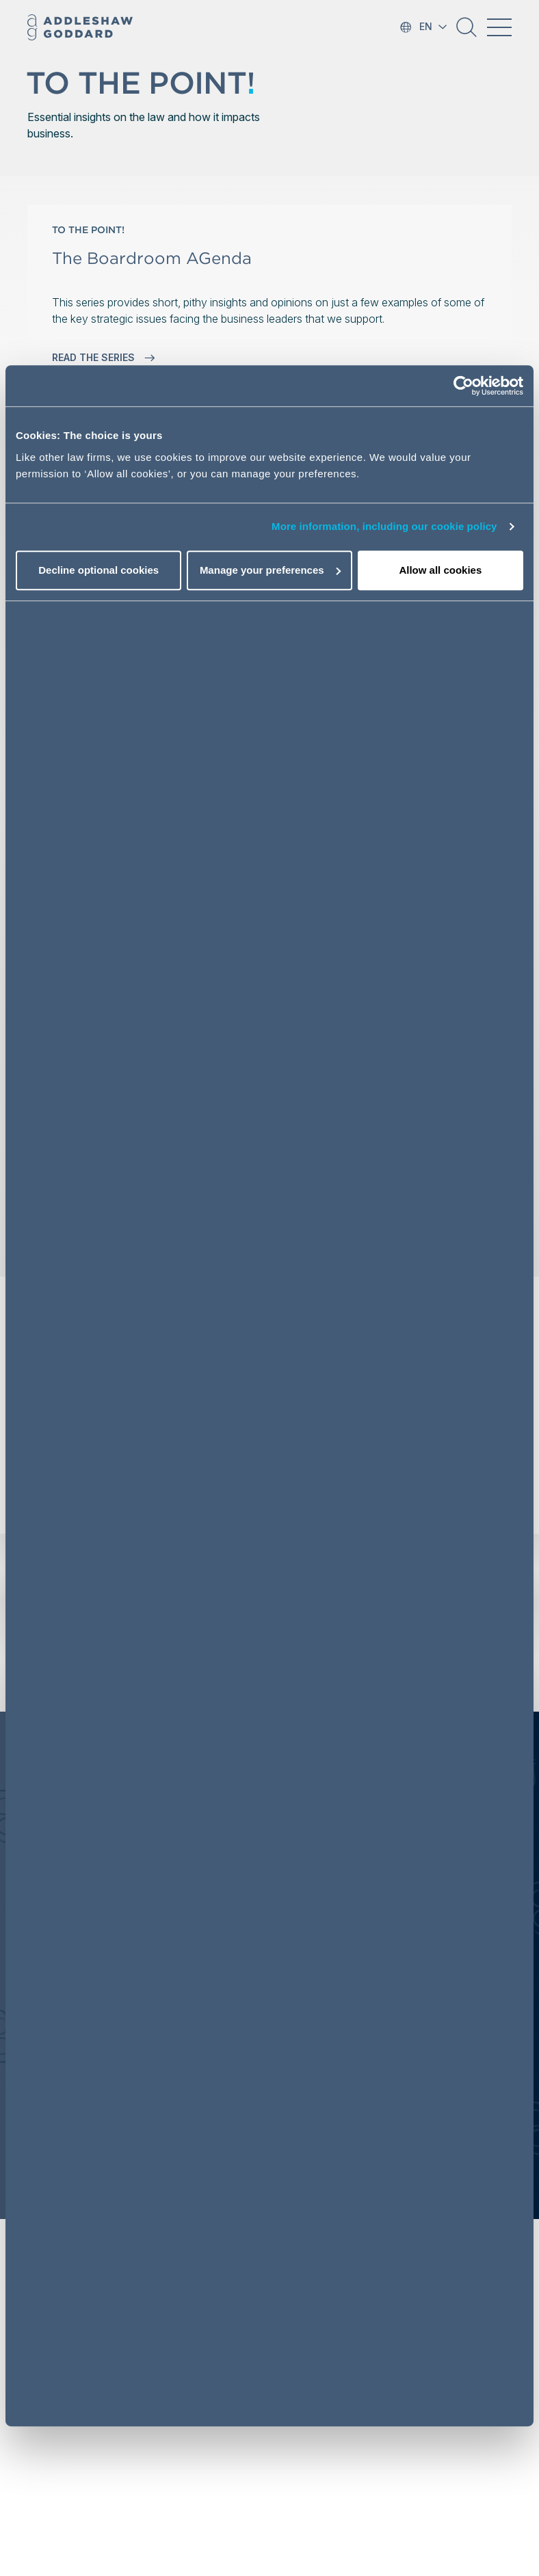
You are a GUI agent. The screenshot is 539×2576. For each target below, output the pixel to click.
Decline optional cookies (98, 570)
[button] (466, 32)
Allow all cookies (440, 570)
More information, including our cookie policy (384, 526)
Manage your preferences (270, 570)
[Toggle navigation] (499, 27)
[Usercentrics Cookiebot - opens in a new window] (463, 385)
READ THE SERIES (103, 357)
